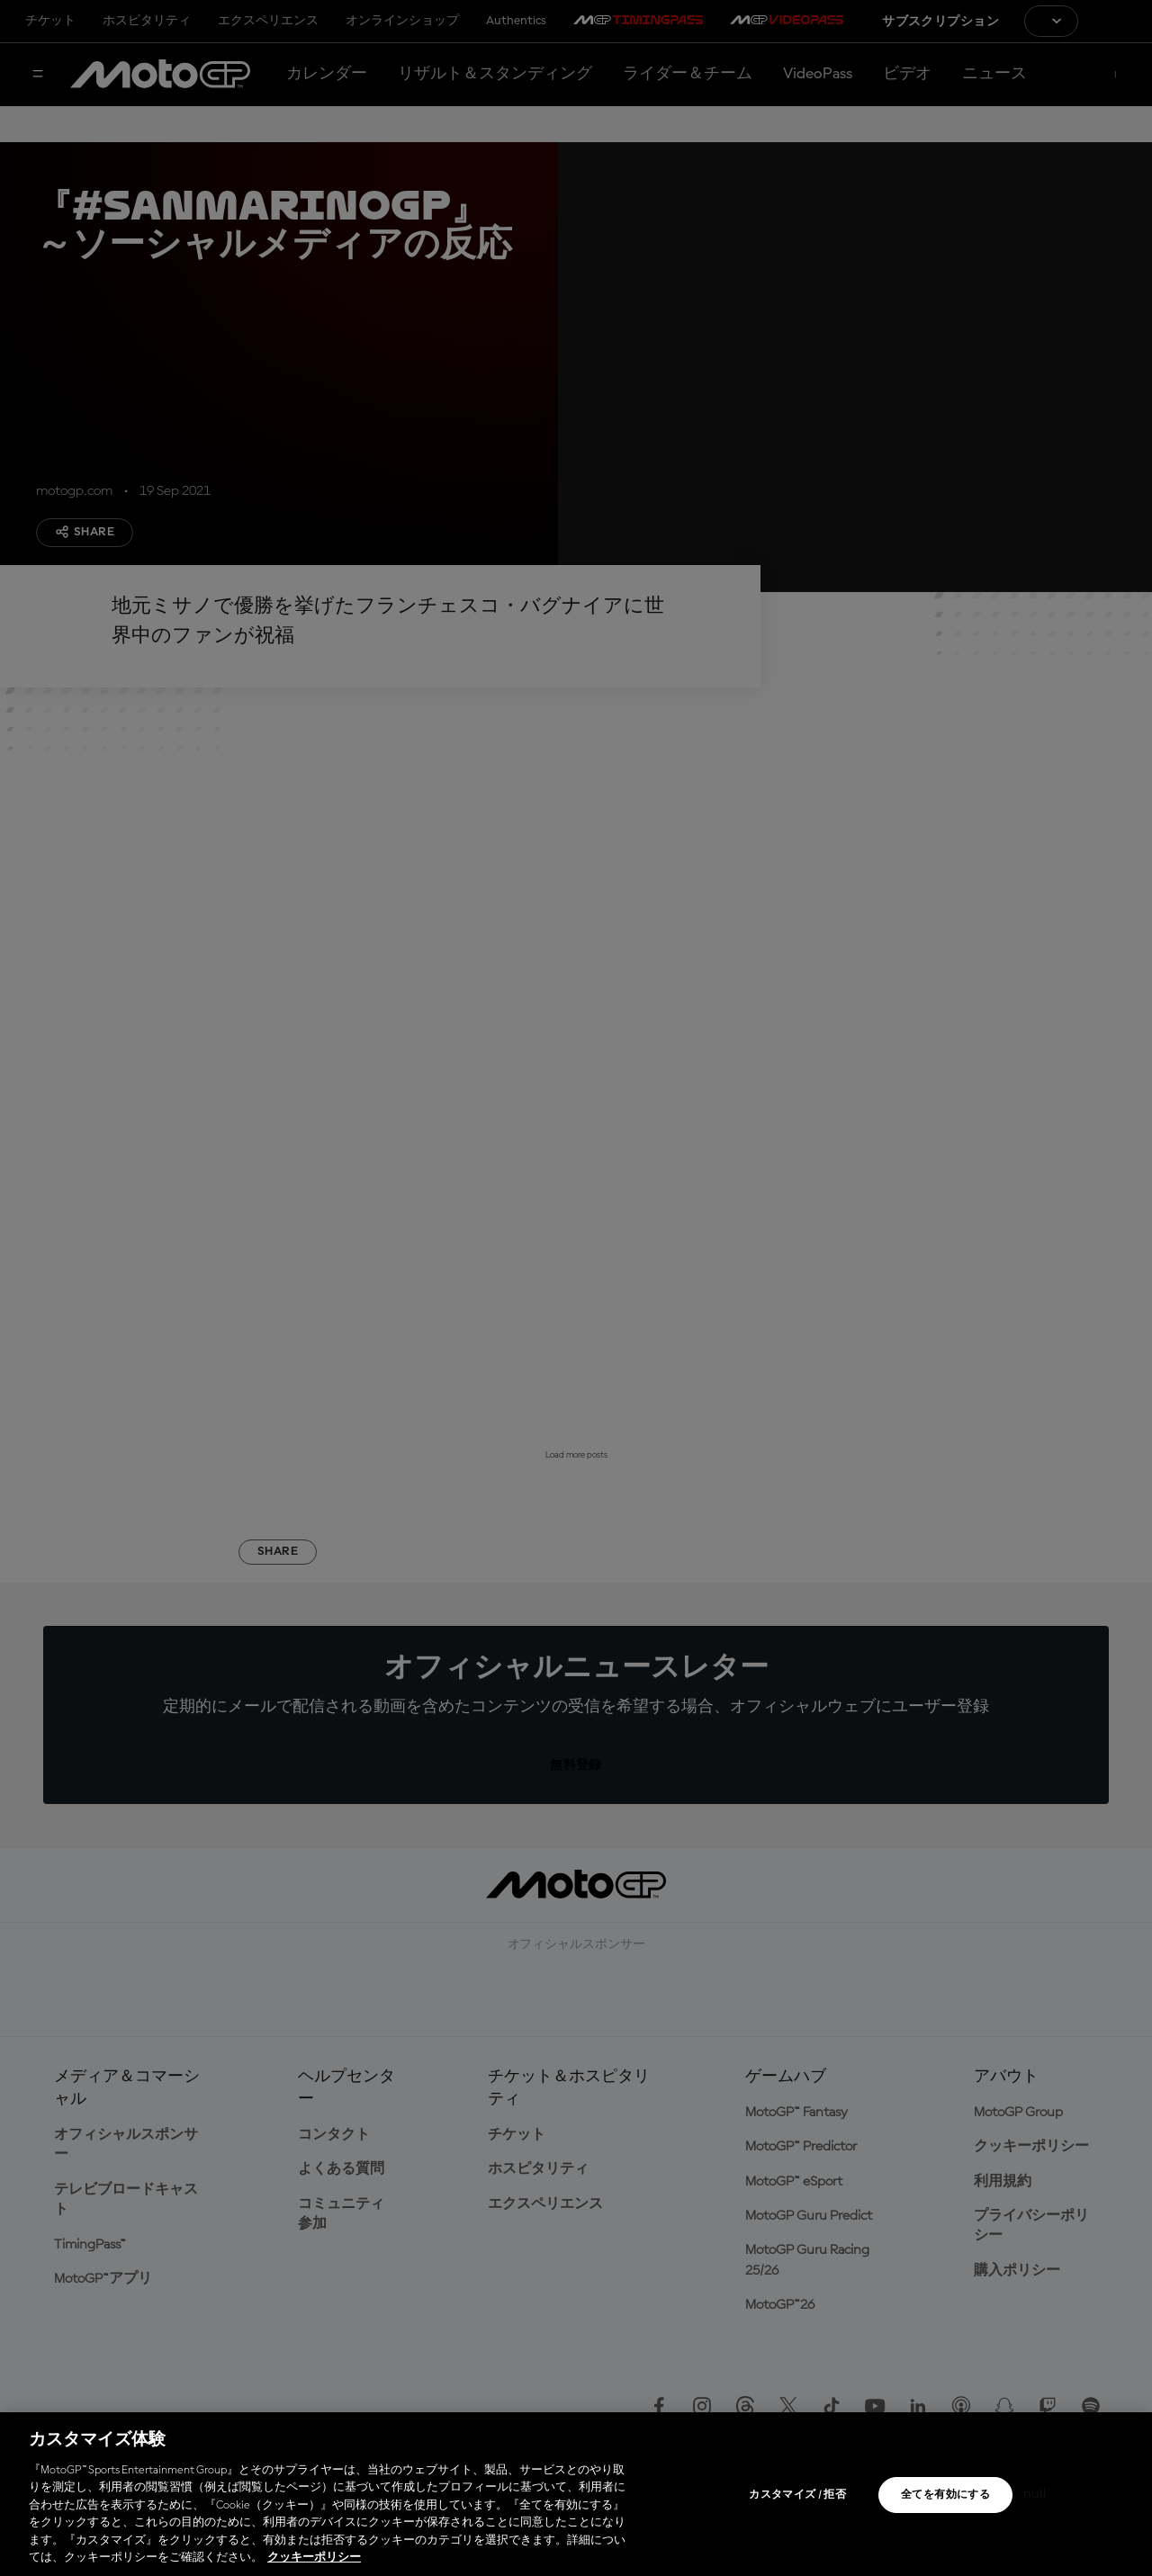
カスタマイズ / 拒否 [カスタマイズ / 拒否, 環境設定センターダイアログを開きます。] (797, 2495)
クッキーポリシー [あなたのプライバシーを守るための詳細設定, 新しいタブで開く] (314, 2557)
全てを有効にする (945, 2495)
